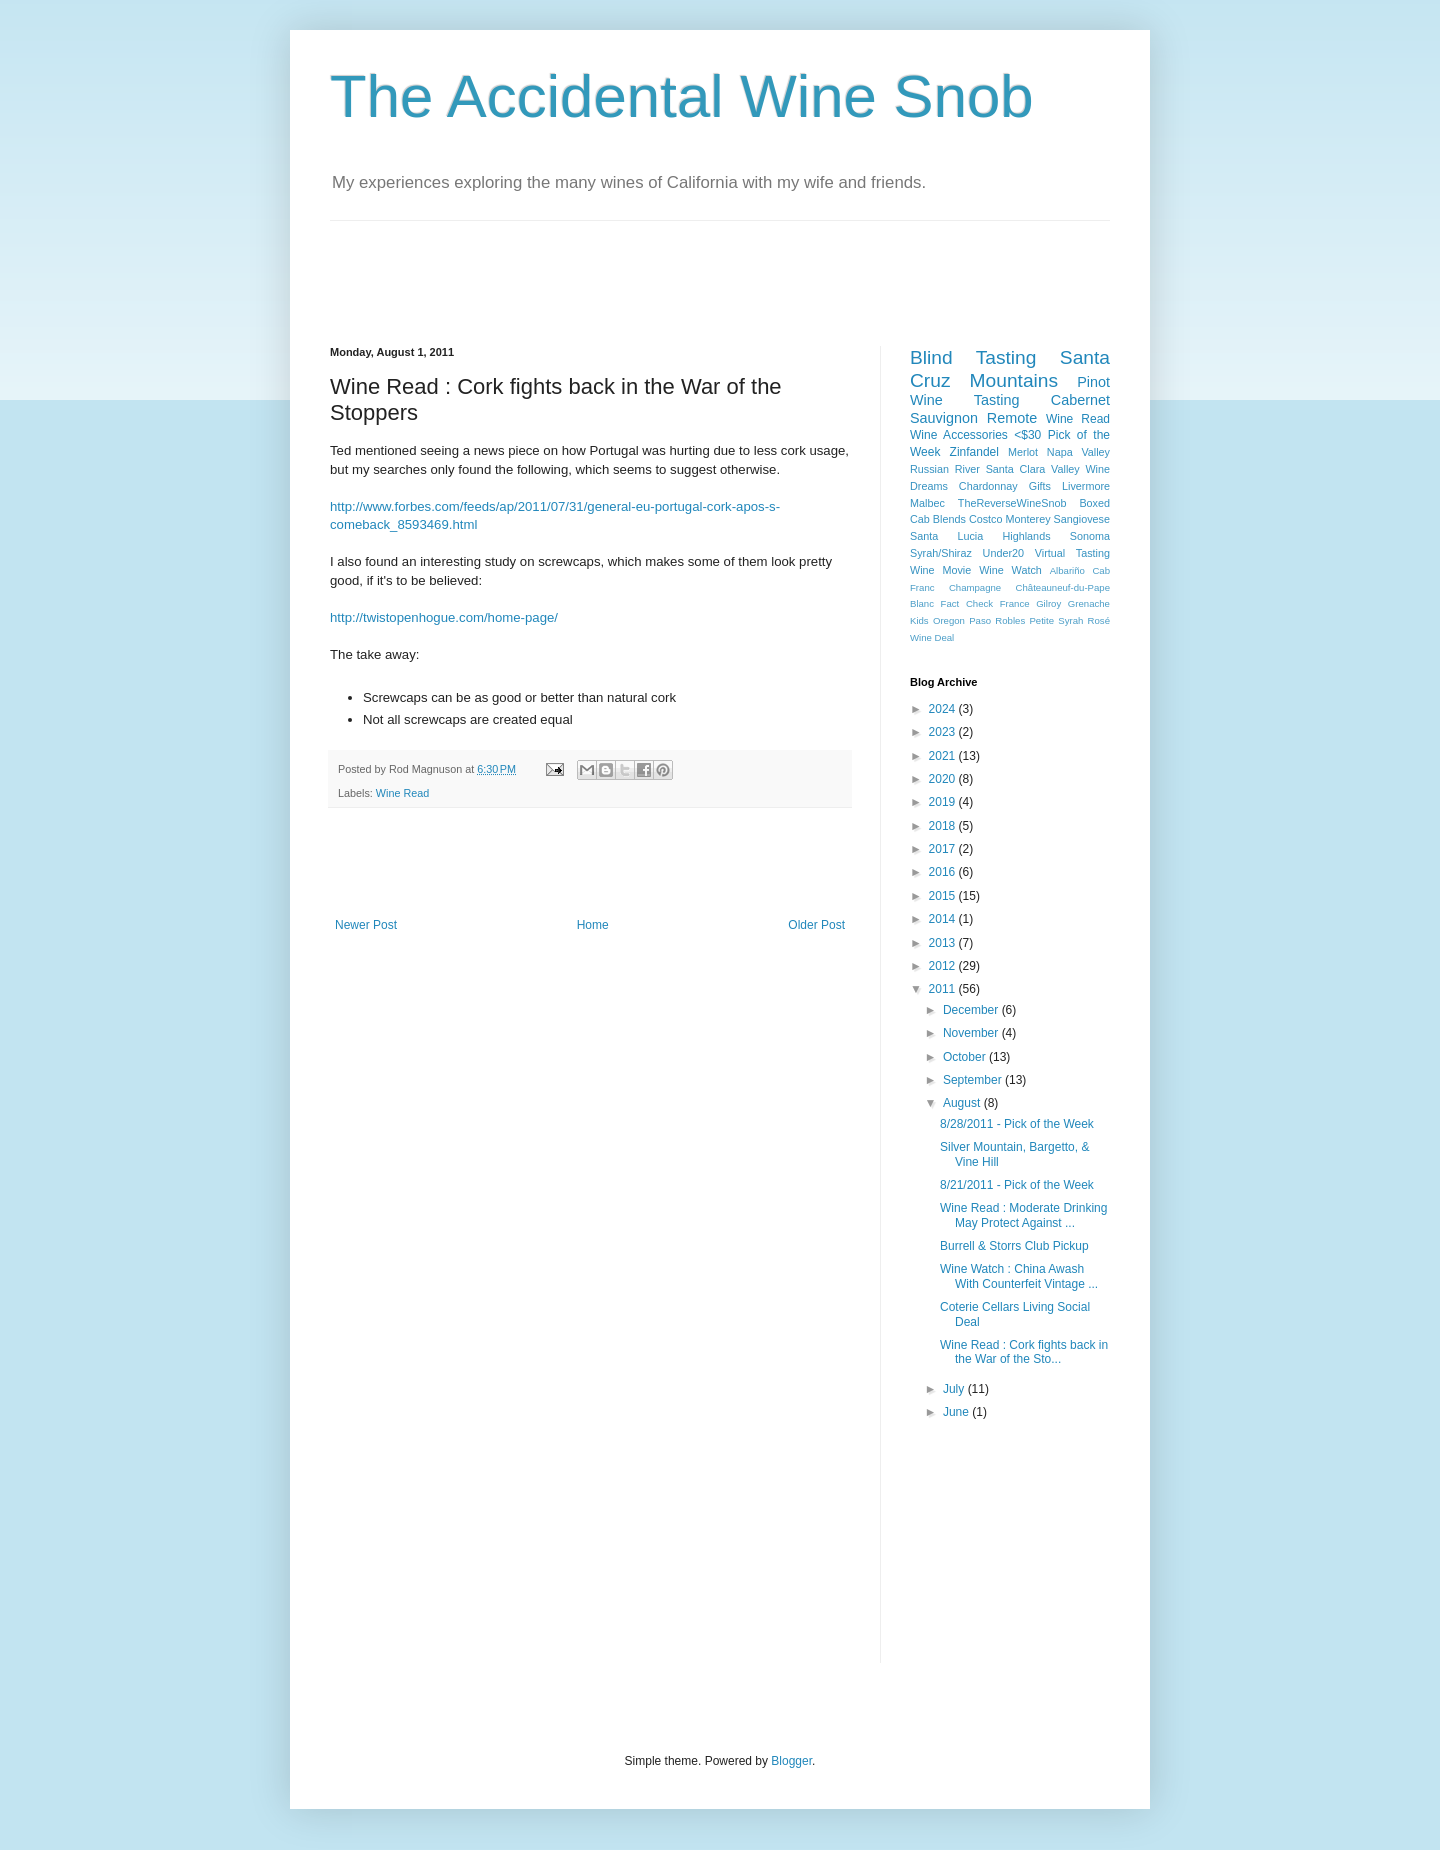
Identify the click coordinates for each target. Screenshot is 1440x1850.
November (972, 1033)
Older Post (816, 925)
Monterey (1028, 519)
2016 (944, 872)
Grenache (1089, 603)
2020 (944, 779)
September (974, 1080)
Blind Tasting (973, 357)
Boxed (1094, 503)
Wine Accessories (959, 435)
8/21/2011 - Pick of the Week (1017, 1185)
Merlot (1023, 452)
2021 (944, 756)
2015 (944, 896)
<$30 (1027, 435)
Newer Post (366, 925)
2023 (944, 732)
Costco (986, 519)
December (972, 1010)
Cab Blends (938, 519)
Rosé (1099, 620)
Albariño (1067, 570)
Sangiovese (1082, 519)
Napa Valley (1078, 452)
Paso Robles (997, 620)
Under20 (1003, 553)
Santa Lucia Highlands (980, 536)
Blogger (791, 1761)
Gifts (1040, 486)
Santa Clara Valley (1033, 469)
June (957, 1412)
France (1015, 603)
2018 (944, 826)
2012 (944, 966)
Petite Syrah (1056, 620)
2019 (944, 802)
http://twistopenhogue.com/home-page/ (444, 617)
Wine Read (402, 793)
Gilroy (1048, 603)
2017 (944, 849)
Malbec (927, 503)
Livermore (1086, 486)
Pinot (1093, 382)
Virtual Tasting (1072, 553)
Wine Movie (940, 570)
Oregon (949, 620)
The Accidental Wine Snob (682, 96)
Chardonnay (988, 486)
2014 (944, 919)
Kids (919, 620)
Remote (1012, 418)
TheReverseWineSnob (1012, 503)
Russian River (945, 469)
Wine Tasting (964, 400)
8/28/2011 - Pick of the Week (1017, 1124)
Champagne (975, 587)
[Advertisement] (694, 266)
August (963, 1103)
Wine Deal (932, 637)
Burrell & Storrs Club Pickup (1014, 1246)
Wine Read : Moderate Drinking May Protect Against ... (1023, 1215)
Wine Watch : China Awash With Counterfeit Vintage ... (1019, 1276)
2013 (944, 943)
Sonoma (1090, 536)
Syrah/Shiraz (941, 553)
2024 (944, 709)
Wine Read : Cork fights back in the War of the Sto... (1024, 1352)
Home (593, 925)
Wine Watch (1010, 570)
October (966, 1057)
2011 (944, 989)
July (955, 1389)
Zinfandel (974, 452)
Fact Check (967, 603)
